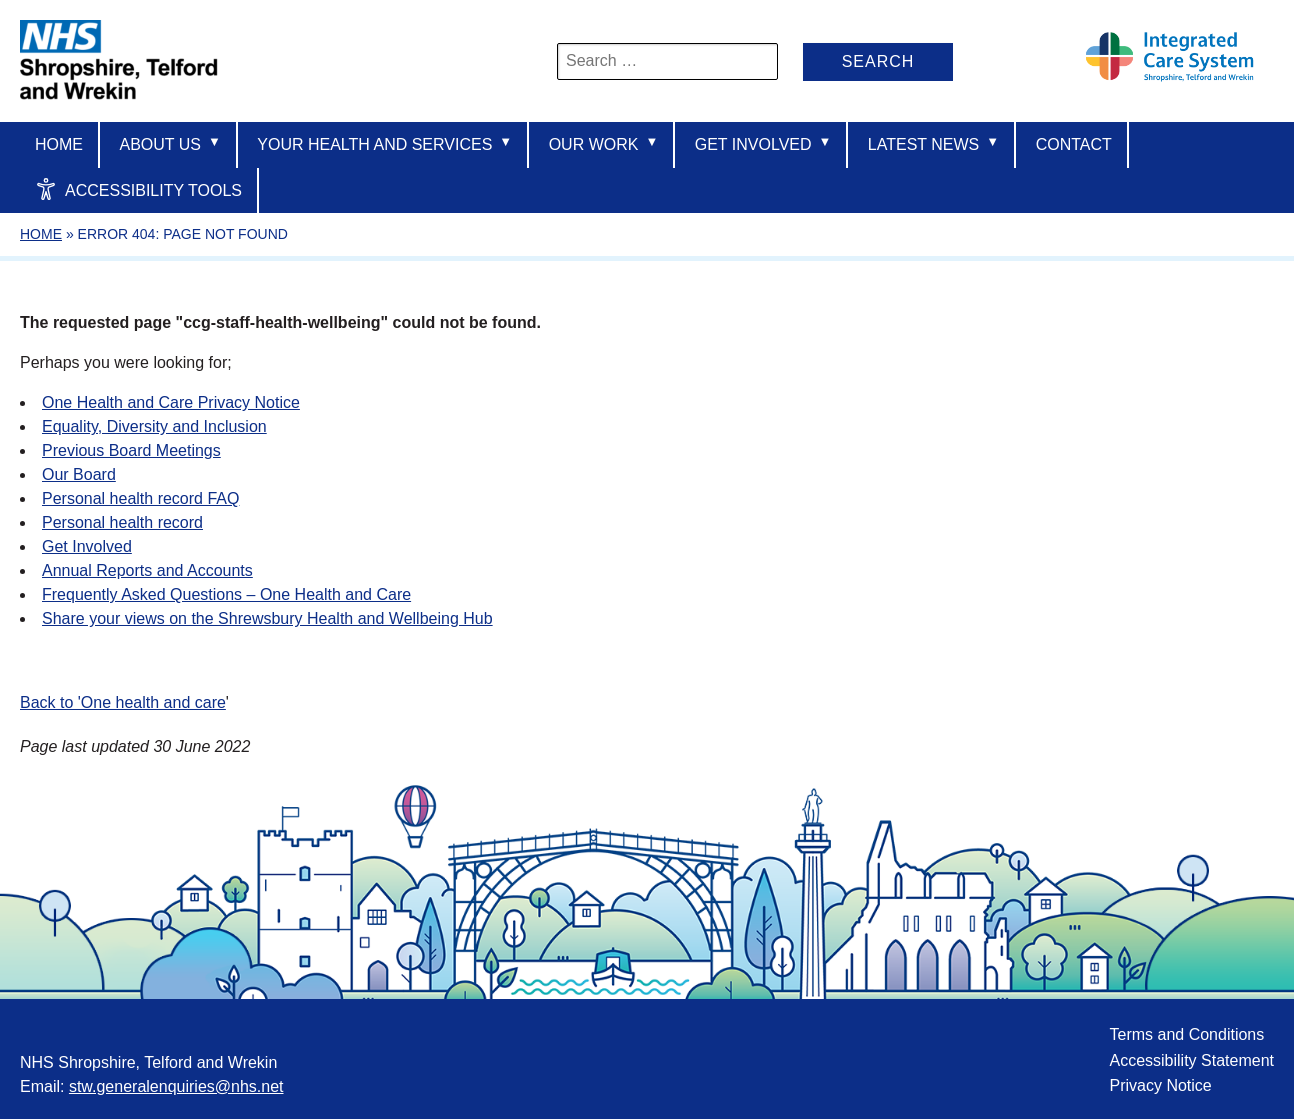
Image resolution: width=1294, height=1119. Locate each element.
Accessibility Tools (138, 189)
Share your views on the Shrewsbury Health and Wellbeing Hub (267, 618)
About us (169, 143)
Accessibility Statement (1191, 1060)
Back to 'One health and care (123, 702)
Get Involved (763, 143)
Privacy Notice (1160, 1085)
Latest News (933, 143)
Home (59, 144)
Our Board (79, 474)
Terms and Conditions (1186, 1034)
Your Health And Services (384, 143)
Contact (1074, 144)
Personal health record (122, 522)
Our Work (604, 143)
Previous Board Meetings (131, 450)
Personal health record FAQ (140, 498)
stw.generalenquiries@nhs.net (176, 1086)
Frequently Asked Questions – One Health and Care (226, 594)
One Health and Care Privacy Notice (171, 402)
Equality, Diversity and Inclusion (154, 426)
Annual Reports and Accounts (147, 570)
